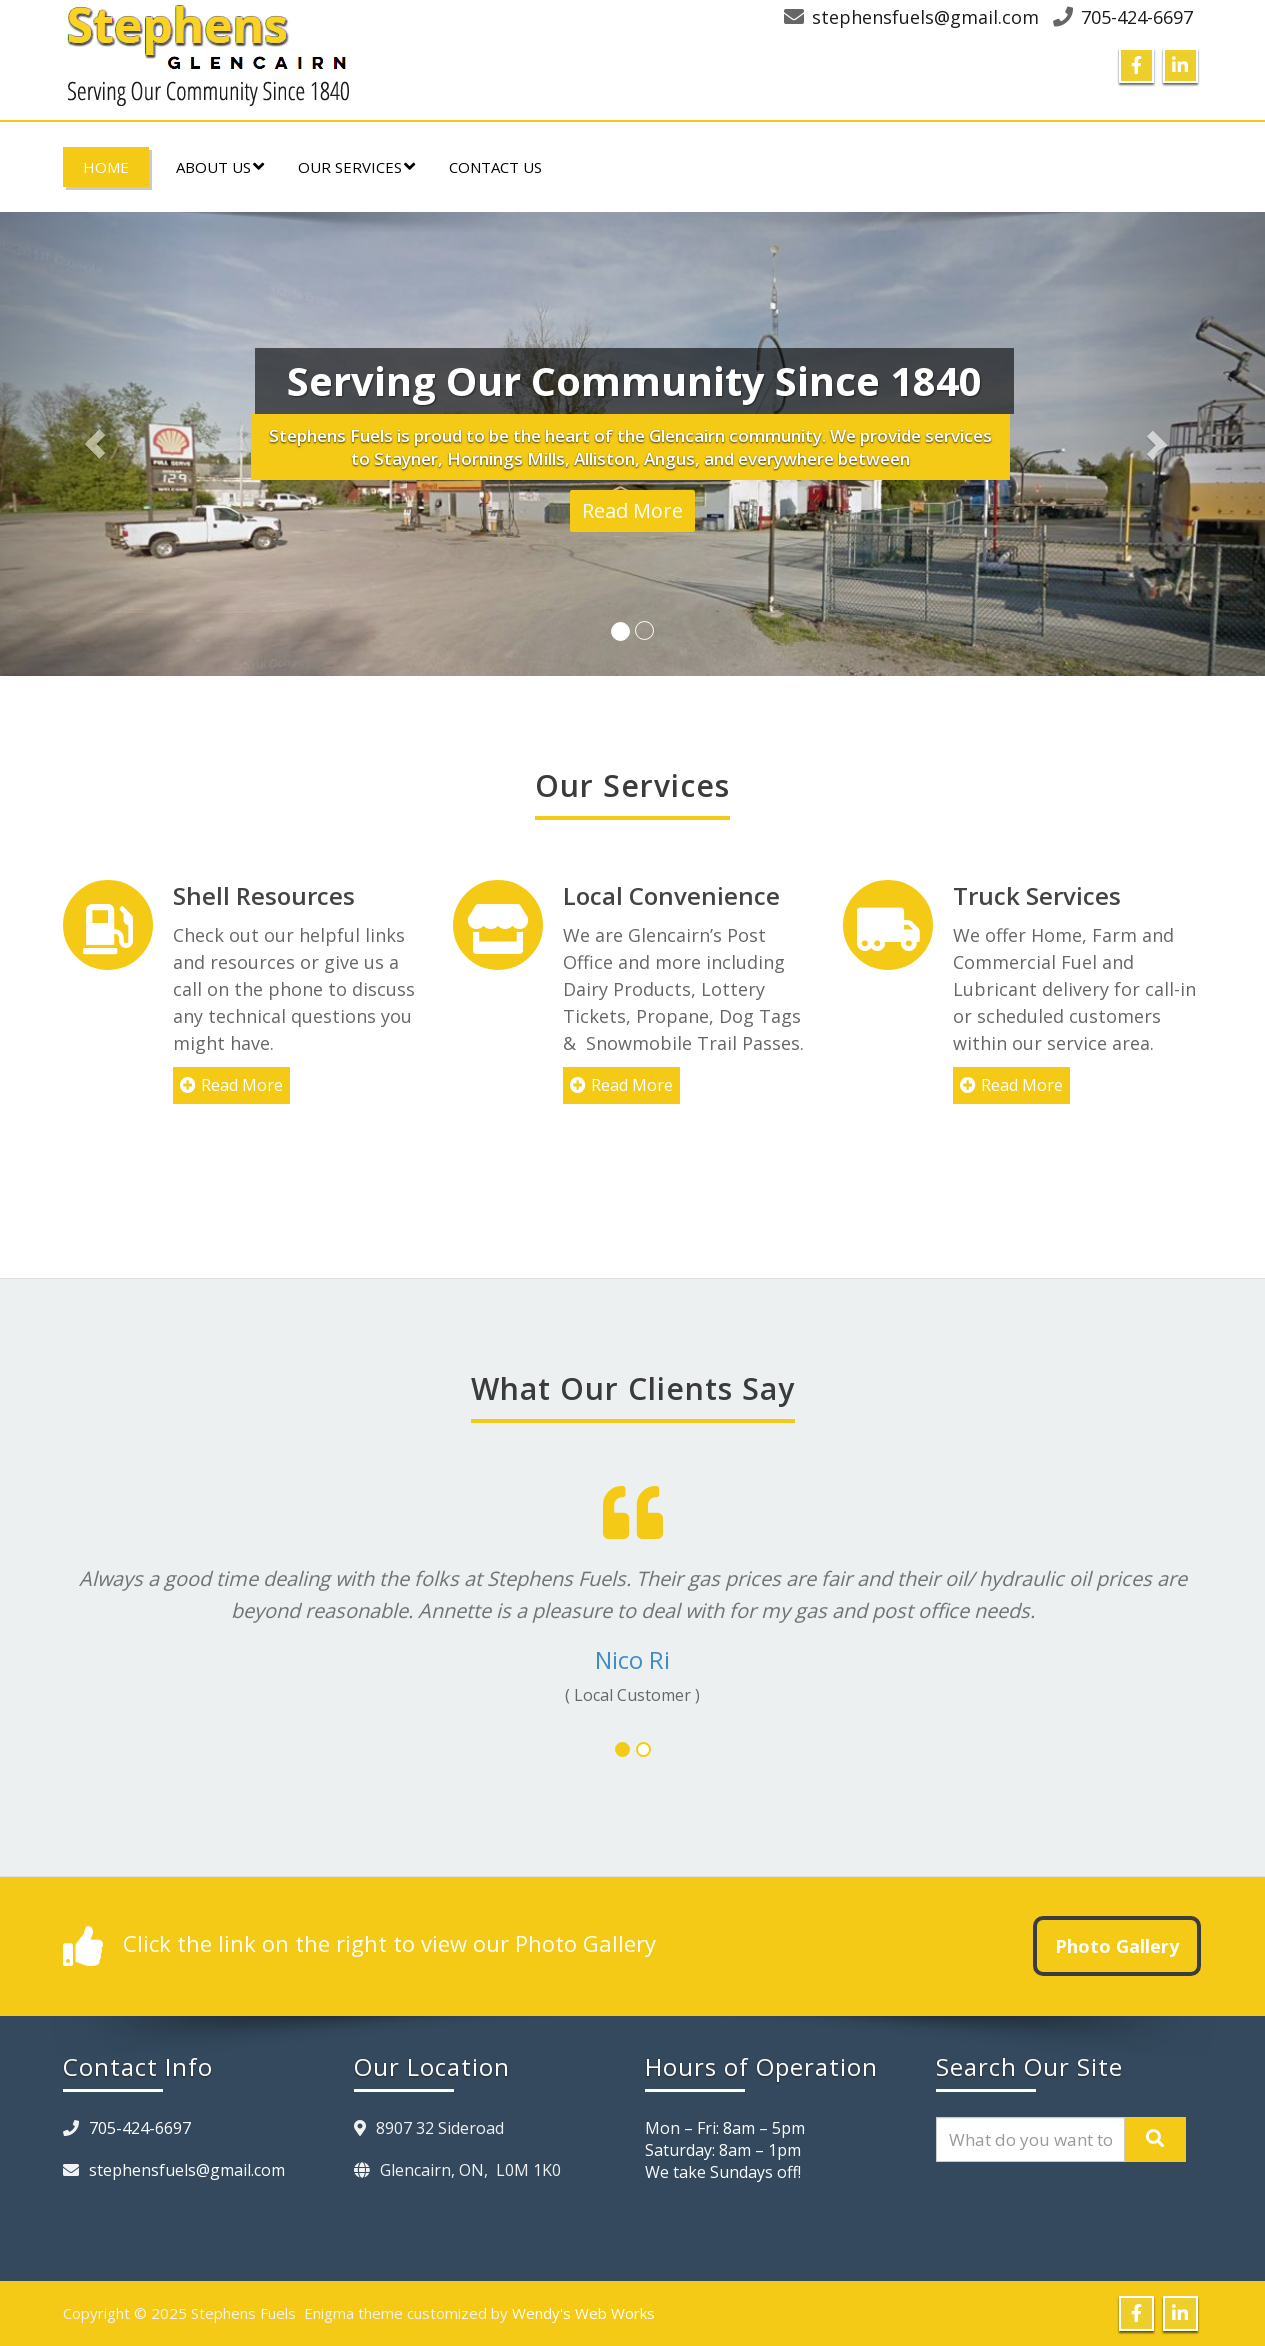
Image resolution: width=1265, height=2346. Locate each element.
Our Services (356, 167)
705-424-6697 (1137, 17)
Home (106, 167)
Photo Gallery (1117, 1946)
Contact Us (495, 167)
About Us (220, 167)
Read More (632, 510)
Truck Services (1016, 895)
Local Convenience (660, 895)
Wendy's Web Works (583, 2313)
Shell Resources (264, 895)
